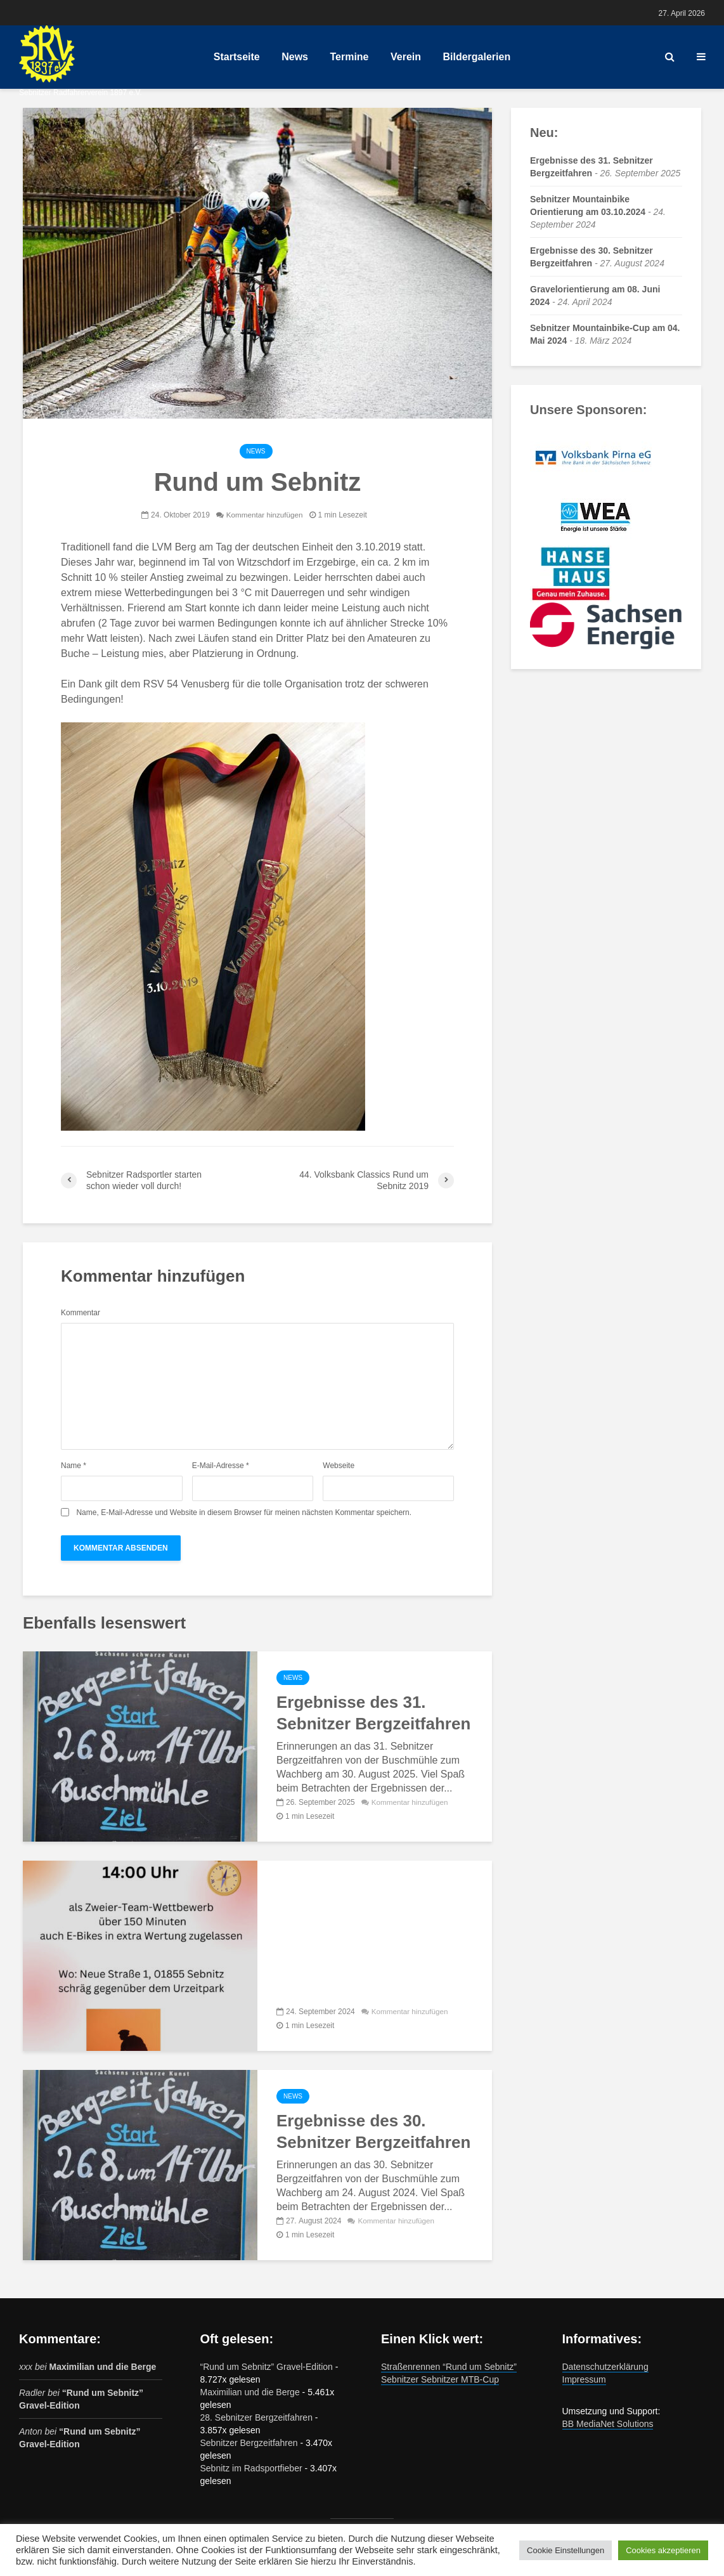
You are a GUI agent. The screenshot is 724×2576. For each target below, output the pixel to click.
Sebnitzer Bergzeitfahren (249, 2443)
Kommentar (80, 1313)
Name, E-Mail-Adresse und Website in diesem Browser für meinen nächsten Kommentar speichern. (243, 1512)
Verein (406, 56)
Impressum (584, 2379)
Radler (32, 2393)
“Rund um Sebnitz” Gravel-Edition (266, 2367)
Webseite (338, 1465)
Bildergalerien (476, 56)
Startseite (237, 56)
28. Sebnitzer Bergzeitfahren (256, 2417)
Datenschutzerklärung (605, 2367)
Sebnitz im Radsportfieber (251, 2468)
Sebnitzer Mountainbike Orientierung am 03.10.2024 (369, 1933)
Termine (349, 56)
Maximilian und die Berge (102, 2367)
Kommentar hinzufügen (264, 515)
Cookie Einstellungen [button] (565, 2550)
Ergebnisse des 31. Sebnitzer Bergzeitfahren (373, 1713)
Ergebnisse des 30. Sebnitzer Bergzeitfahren (373, 2131)
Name (73, 1465)
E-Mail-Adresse (220, 1465)
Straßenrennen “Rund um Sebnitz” (449, 2367)
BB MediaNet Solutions (608, 2424)
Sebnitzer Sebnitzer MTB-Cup (440, 2379)
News (294, 56)
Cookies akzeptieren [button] (663, 2550)
